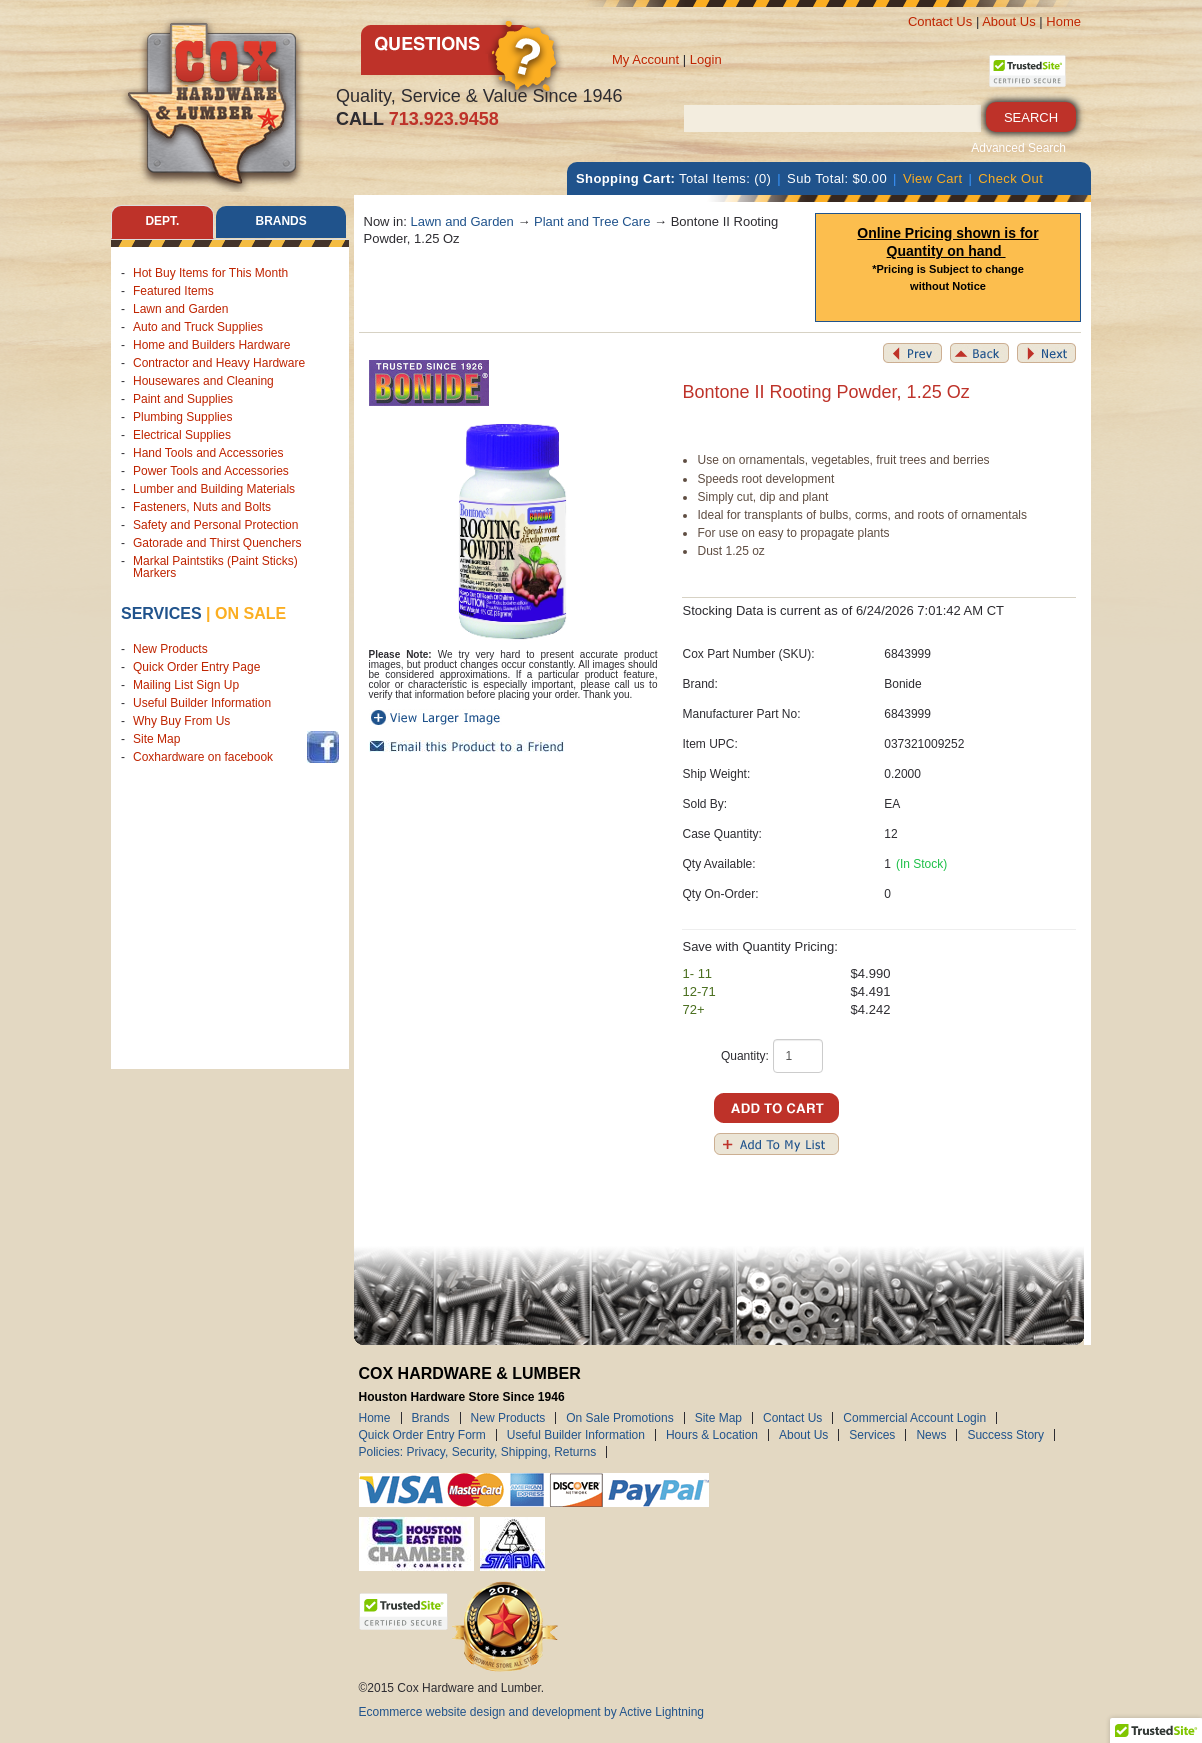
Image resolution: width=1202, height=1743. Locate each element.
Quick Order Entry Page (196, 667)
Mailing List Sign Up (186, 685)
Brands (431, 1418)
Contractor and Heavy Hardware (219, 363)
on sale (250, 613)
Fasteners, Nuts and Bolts (202, 507)
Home (1063, 21)
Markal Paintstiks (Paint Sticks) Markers (215, 567)
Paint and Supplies (183, 399)
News (931, 1435)
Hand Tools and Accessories (208, 453)
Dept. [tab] (162, 222)
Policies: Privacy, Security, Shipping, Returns (478, 1452)
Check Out (1010, 178)
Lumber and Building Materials (214, 489)
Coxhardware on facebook (206, 757)
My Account (645, 59)
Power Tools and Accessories (211, 471)
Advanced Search (1018, 148)
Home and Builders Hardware (211, 345)
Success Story (1005, 1435)
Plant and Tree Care (592, 221)
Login (706, 59)
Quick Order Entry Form (422, 1435)
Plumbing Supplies (182, 417)
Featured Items (173, 291)
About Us (1008, 21)
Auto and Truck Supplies (198, 327)
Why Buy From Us (181, 721)
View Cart (933, 178)
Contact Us (940, 21)
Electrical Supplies (182, 435)
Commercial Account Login (914, 1418)
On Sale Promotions (619, 1418)
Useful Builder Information (202, 703)
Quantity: (745, 1056)
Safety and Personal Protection (215, 525)
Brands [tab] (281, 222)
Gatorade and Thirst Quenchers (217, 543)
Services (161, 613)
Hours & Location (712, 1435)
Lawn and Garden (180, 309)
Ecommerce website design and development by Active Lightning (532, 1712)
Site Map (156, 739)
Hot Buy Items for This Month (210, 273)
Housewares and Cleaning (203, 381)
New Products (170, 649)
